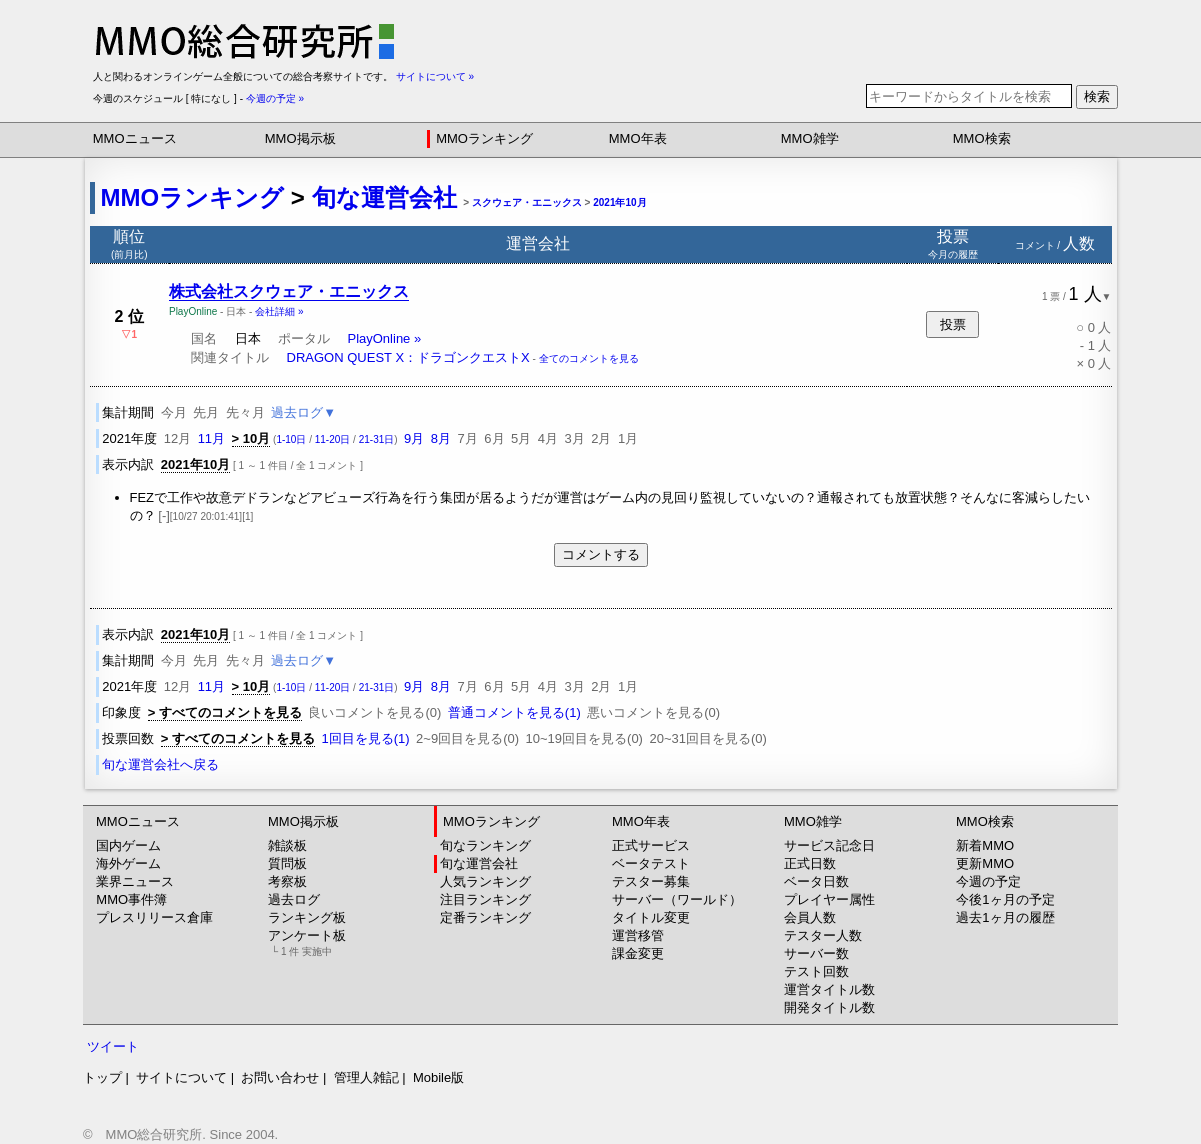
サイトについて (181, 1077)
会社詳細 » (279, 311)
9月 (414, 438)
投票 (953, 324)
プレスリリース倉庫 (154, 917)
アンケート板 (307, 942)
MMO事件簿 (131, 899)
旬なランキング (485, 845)
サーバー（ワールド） (677, 899)
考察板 (287, 881)
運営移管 (638, 935)
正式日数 (810, 863)
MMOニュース (135, 138)
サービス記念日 (829, 845)
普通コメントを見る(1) (514, 712)
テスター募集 (651, 881)
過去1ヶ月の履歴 (1005, 917)
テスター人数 (823, 935)
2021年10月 (619, 202)
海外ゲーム (128, 863)
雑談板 (287, 845)
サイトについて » (435, 76)
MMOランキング (484, 138)
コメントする (601, 554)
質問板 (287, 863)
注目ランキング (485, 899)
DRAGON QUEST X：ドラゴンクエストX (408, 357)
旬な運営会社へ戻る (160, 764)
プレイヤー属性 (829, 899)
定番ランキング (485, 917)
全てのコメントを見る (589, 358)
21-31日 (377, 439)
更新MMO (985, 863)
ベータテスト (651, 863)
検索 (1097, 96)
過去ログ (294, 899)
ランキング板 (307, 917)
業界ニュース (135, 881)
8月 (441, 438)
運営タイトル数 (829, 989)
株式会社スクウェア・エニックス (289, 291)
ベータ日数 (816, 881)
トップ (102, 1077)
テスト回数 (816, 971)
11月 (211, 438)
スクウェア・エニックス (527, 202)
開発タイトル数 (829, 1007)
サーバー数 (816, 953)
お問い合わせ (280, 1077)
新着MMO (985, 845)
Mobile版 (438, 1077)
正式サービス (651, 845)
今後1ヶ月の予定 (1005, 899)
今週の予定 (988, 881)
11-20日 (333, 439)
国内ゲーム (128, 845)
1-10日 (291, 439)
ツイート (113, 1046)
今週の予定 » (275, 98)
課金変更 (638, 953)
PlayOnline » (384, 338)
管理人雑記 (366, 1077)
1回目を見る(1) (365, 738)
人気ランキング (485, 881)
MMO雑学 (810, 138)
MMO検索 (982, 138)
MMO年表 (638, 138)
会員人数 (810, 917)
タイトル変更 (651, 917)
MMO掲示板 (300, 138)
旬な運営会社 (384, 197)
